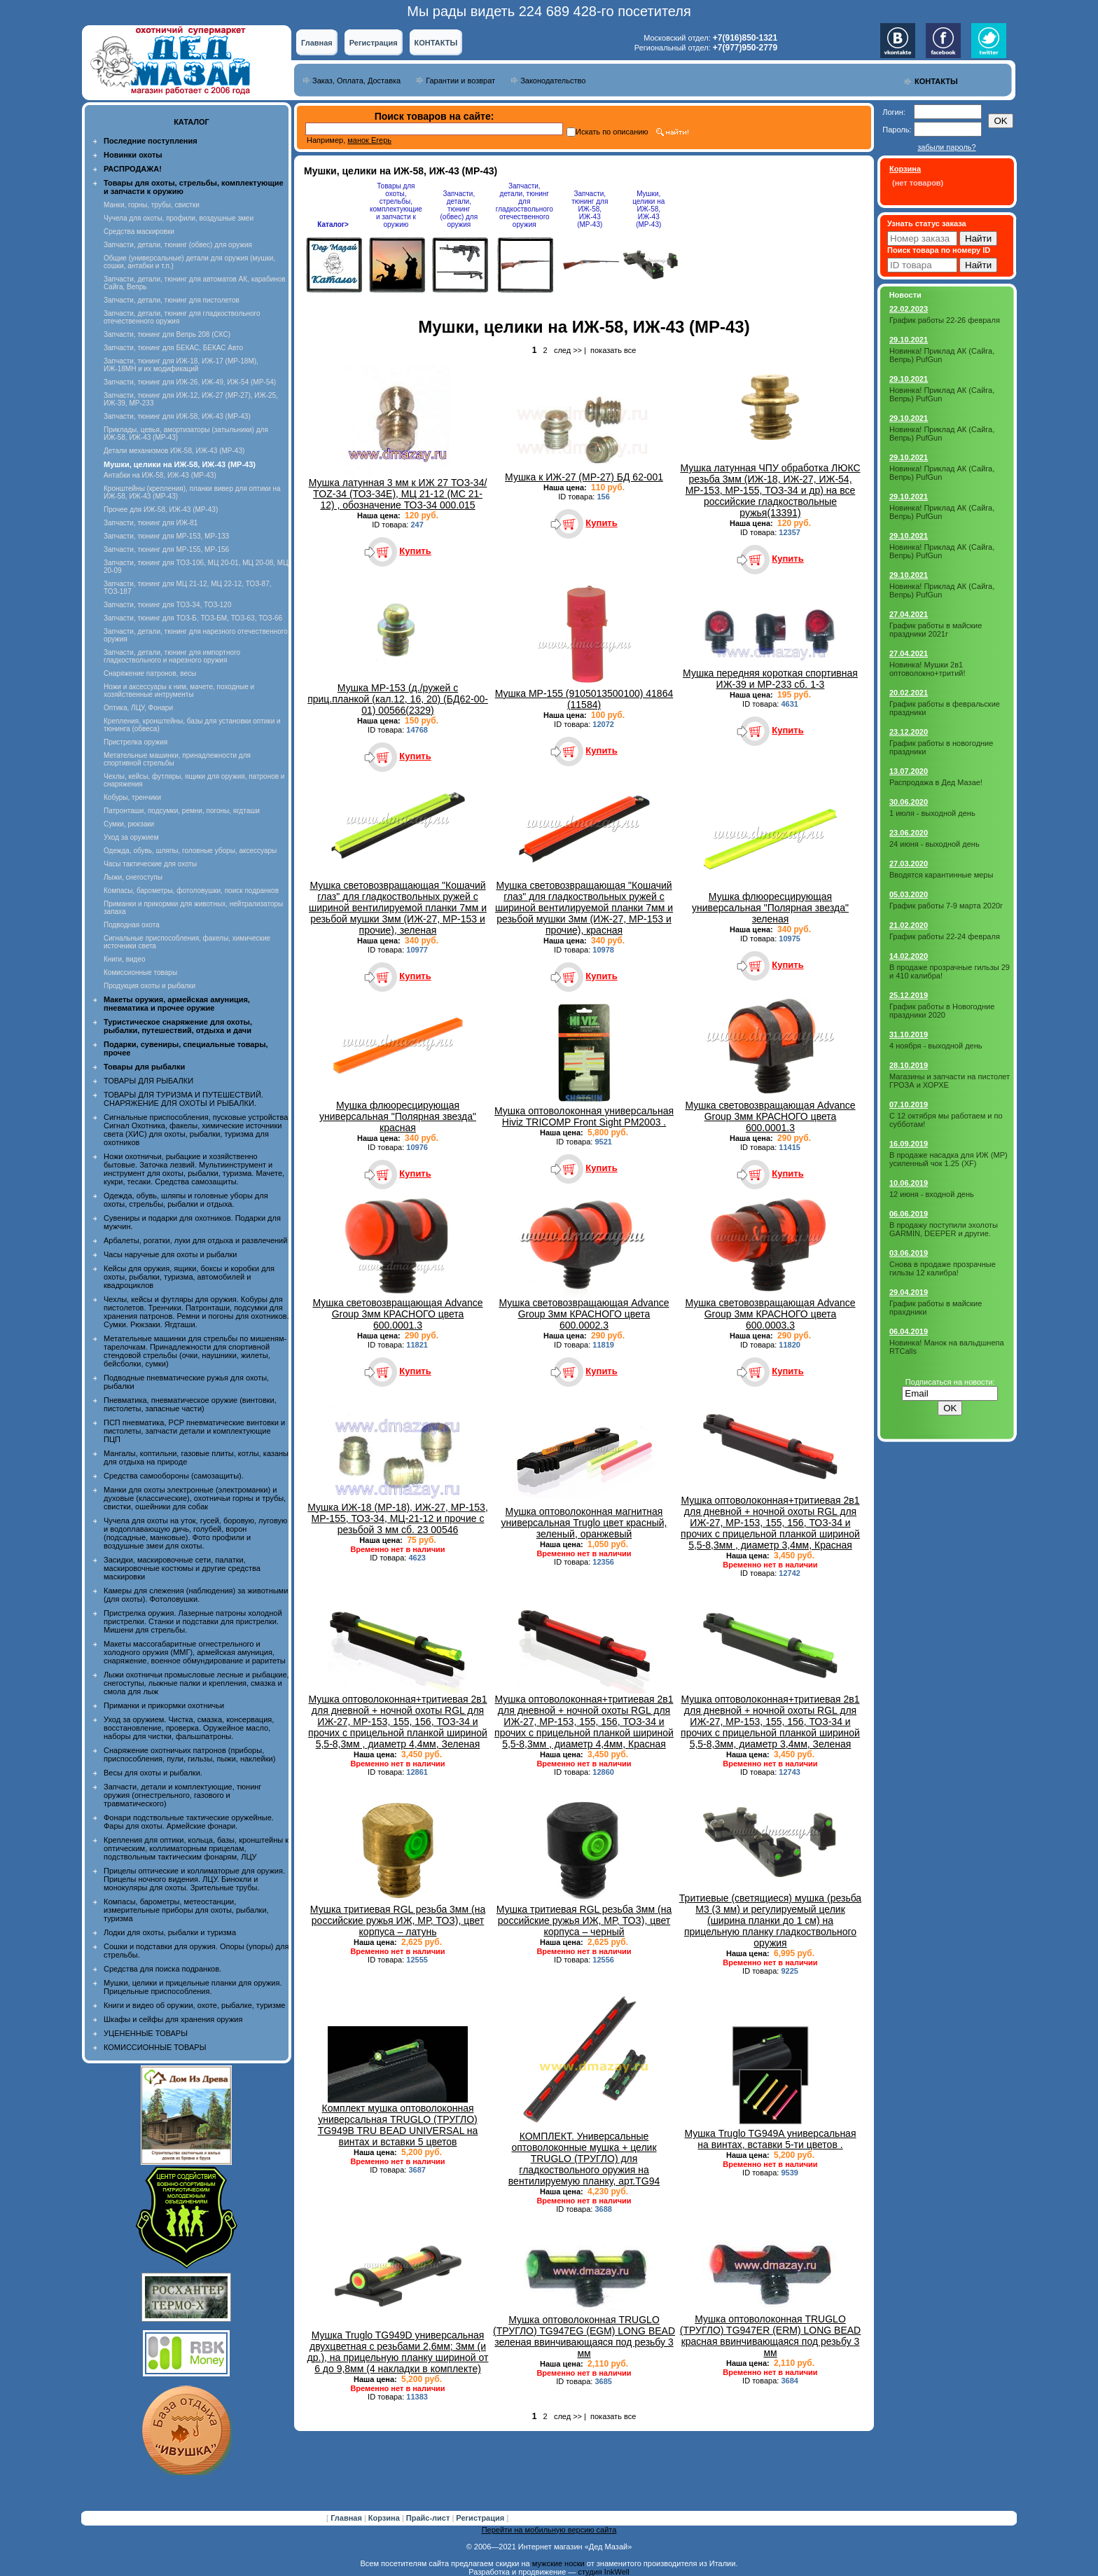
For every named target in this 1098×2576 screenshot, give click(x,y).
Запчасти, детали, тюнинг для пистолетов (171, 300)
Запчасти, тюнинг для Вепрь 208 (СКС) (167, 334)
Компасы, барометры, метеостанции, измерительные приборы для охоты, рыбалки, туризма (186, 1910)
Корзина (385, 2518)
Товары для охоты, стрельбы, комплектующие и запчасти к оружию (396, 205)
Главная (317, 43)
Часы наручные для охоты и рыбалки (170, 1254)
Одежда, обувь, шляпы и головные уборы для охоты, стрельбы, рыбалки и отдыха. (186, 1199)
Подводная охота (132, 925)
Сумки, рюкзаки (129, 824)
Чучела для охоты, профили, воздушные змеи (178, 218)
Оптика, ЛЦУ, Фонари (138, 708)
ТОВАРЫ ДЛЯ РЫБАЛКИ (148, 1080)
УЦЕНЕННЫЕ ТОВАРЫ (146, 2033)
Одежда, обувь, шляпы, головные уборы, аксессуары (190, 850)
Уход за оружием (131, 837)
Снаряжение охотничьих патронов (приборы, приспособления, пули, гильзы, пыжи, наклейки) (189, 1754)
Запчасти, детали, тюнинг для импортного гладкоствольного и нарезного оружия (172, 656)
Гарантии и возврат (460, 80)
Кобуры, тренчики (132, 797)
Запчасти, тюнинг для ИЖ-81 (150, 523)
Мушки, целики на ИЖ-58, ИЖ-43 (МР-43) (648, 209)
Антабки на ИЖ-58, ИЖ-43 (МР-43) (160, 475)
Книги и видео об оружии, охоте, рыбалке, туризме (194, 2005)
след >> (568, 350)
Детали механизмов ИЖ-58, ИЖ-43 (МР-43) (174, 451)
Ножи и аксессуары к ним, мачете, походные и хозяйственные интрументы (179, 690)
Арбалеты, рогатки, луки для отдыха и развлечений (195, 1240)
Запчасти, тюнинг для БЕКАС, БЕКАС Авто (173, 348)
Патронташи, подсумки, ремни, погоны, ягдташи (182, 811)
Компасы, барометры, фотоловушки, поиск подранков (191, 890)
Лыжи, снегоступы (133, 877)
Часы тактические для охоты (150, 864)
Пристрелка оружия (135, 742)
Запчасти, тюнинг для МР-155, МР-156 (166, 549)
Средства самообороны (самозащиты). (174, 1475)
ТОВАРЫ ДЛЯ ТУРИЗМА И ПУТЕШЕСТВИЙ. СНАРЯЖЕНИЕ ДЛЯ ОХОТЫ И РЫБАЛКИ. (183, 1098)
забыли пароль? (946, 147)
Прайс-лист (429, 2518)
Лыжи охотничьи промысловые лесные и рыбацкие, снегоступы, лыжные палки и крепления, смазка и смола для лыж (196, 1683)
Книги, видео (125, 959)
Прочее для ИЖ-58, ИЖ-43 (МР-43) (161, 509)
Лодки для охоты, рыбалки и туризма (170, 1932)
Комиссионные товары (140, 972)
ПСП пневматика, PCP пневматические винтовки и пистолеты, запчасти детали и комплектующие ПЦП (194, 1430)
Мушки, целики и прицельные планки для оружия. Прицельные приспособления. (193, 1987)
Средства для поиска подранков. (162, 1969)
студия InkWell (603, 2572)
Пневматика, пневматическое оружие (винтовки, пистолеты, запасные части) (190, 1404)
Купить (415, 551)
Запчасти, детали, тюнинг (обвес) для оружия (178, 245)
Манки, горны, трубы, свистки (152, 205)
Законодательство (552, 80)
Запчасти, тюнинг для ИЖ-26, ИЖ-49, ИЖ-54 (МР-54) (190, 382)
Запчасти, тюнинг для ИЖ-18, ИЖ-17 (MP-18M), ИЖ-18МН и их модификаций (181, 365)
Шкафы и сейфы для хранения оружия (173, 2019)
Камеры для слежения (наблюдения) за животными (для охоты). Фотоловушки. (196, 1594)
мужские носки (558, 2563)
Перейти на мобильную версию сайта (549, 2530)
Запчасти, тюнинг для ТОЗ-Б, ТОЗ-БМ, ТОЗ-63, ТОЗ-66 (193, 618)
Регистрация (373, 43)
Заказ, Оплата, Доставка (356, 80)
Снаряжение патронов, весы (150, 673)
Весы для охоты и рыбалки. (153, 1772)
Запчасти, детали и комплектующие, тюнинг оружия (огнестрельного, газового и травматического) (182, 1795)
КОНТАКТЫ (436, 43)
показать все (613, 350)
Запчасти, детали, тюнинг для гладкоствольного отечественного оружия (524, 205)
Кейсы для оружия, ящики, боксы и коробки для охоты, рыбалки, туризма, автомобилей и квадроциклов (189, 1276)
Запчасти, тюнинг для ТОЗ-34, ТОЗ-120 (168, 605)
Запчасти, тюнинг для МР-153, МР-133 (166, 536)
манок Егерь (369, 140)
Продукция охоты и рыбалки (149, 986)
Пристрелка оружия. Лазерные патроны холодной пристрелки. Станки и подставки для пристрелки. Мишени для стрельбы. (193, 1621)
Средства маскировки (139, 231)
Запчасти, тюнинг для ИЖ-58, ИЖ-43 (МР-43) (177, 416)
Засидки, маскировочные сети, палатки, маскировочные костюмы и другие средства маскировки (182, 1568)
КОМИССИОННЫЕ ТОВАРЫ (155, 2047)
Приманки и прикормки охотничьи (164, 1705)
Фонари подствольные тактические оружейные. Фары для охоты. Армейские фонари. (189, 1821)
